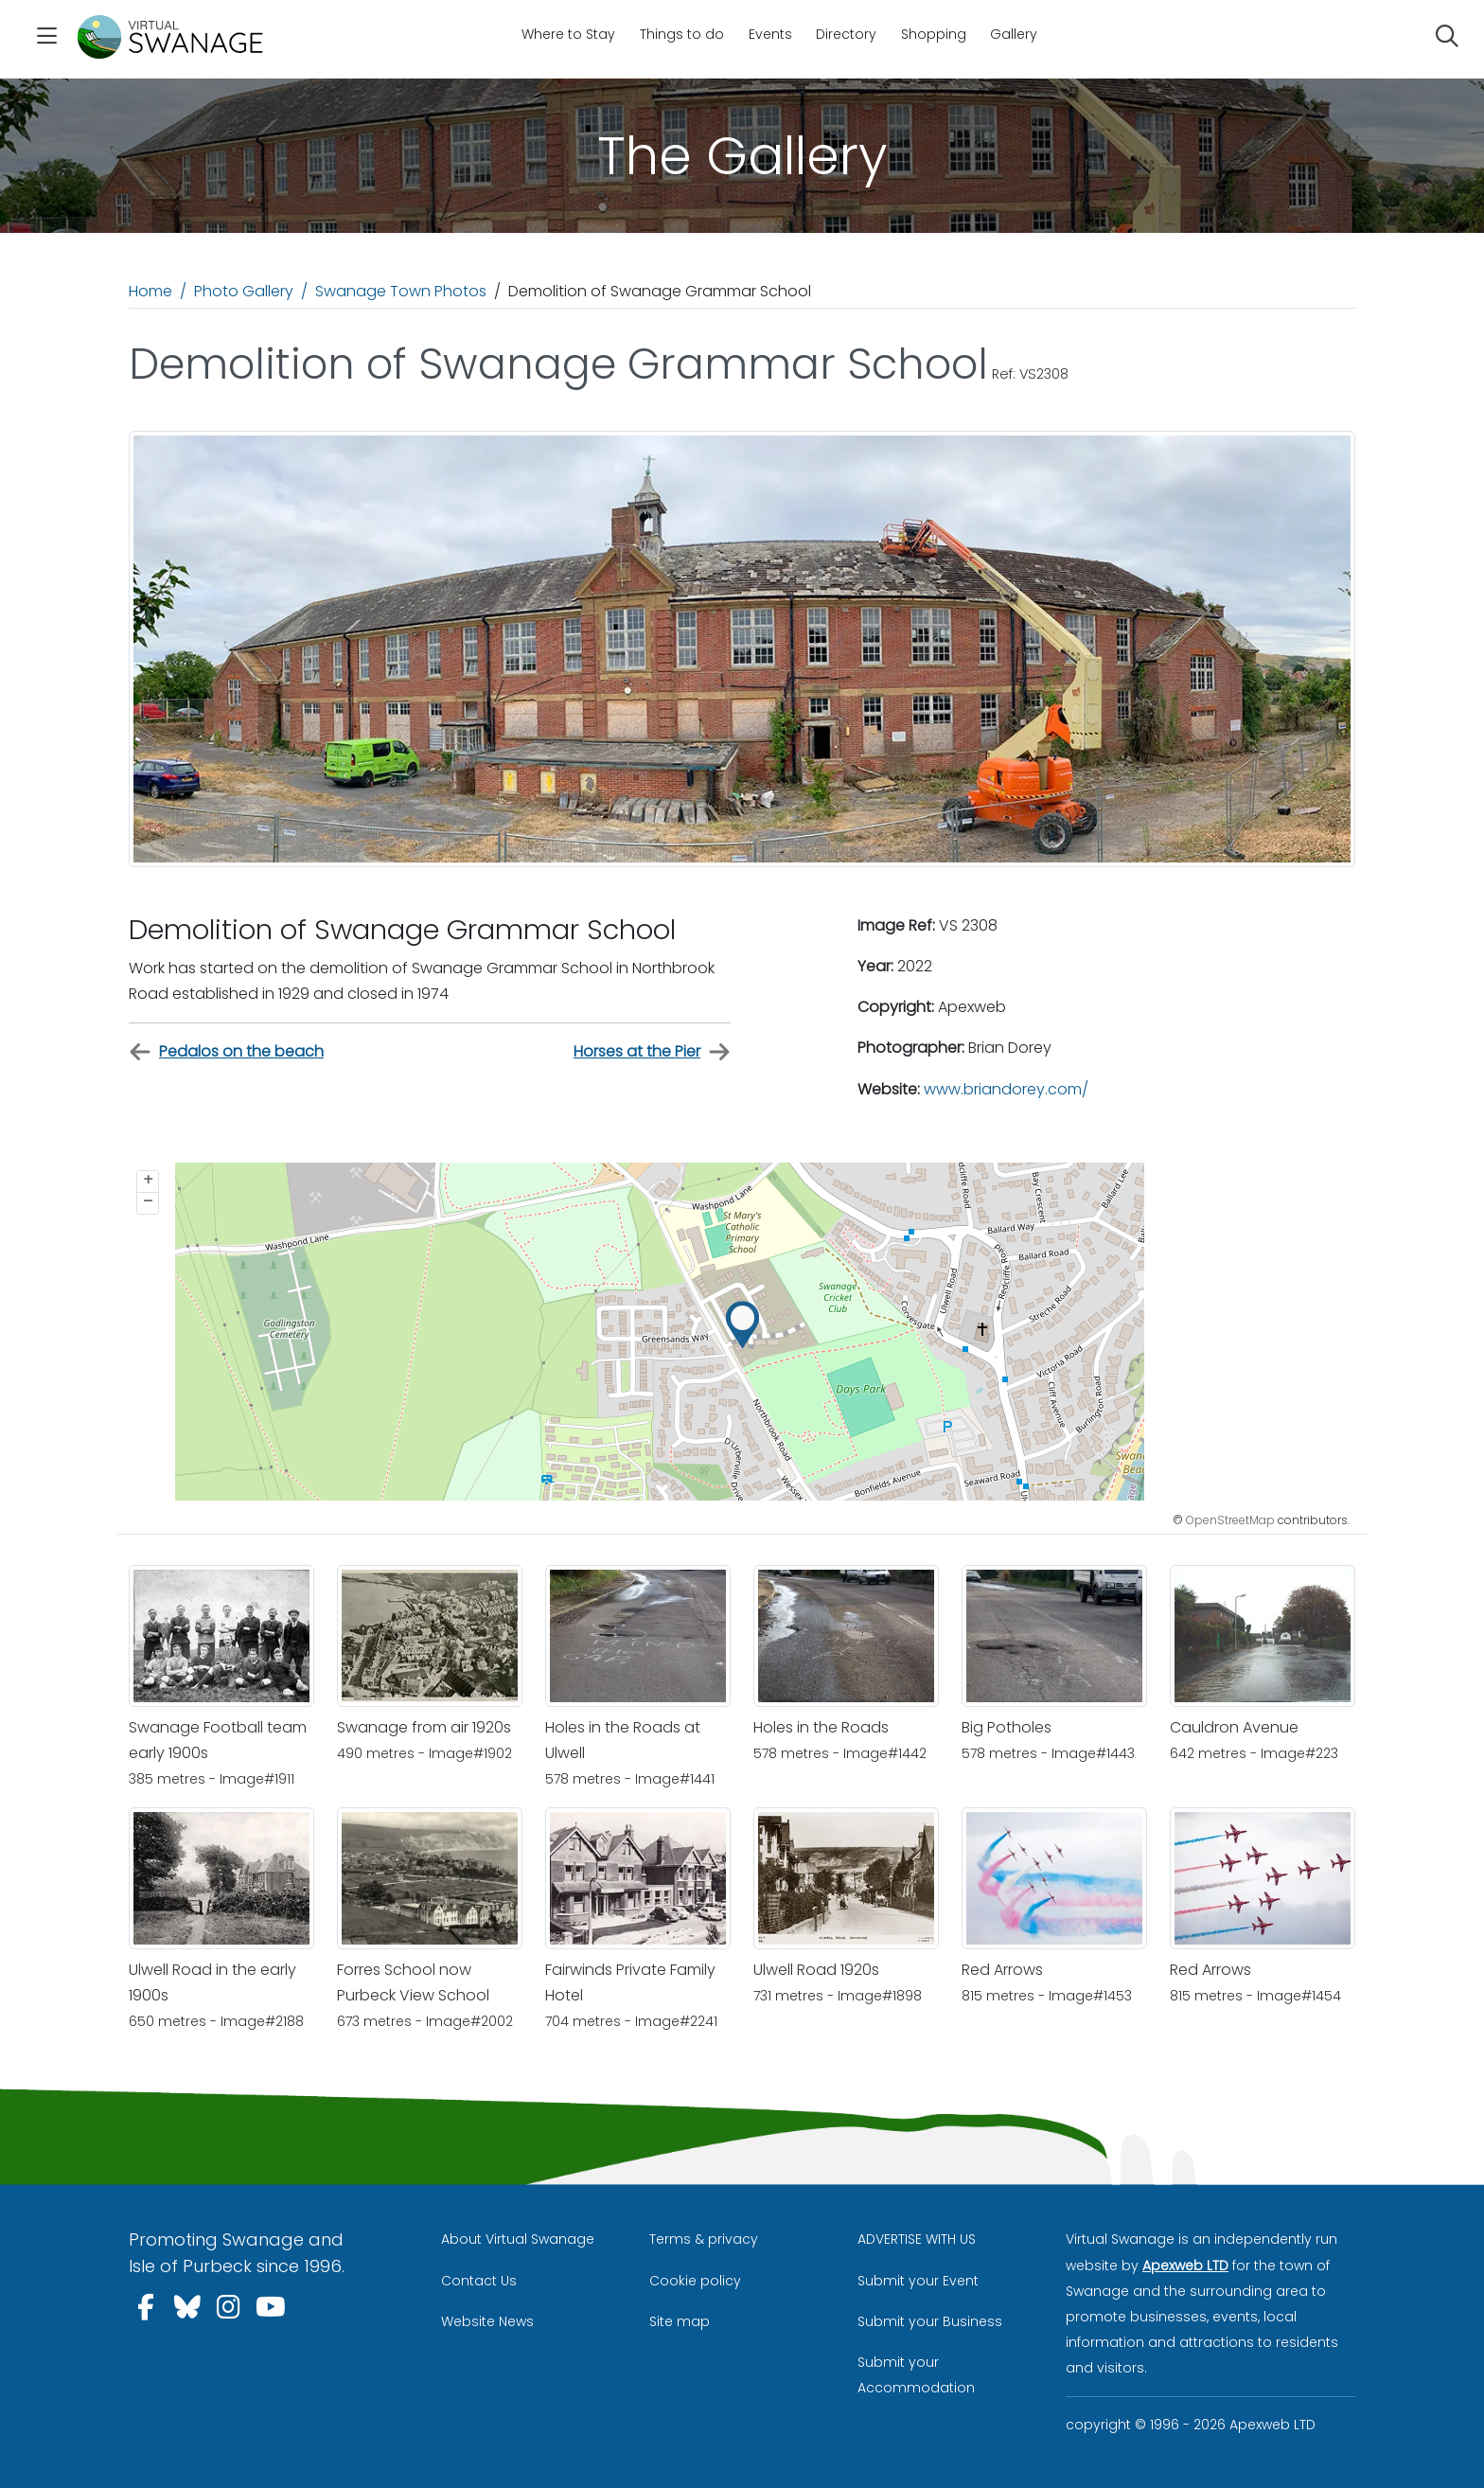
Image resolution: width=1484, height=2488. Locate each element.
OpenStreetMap (1230, 1520)
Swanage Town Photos (400, 291)
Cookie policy (695, 2280)
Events (770, 34)
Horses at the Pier (652, 1052)
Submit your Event (918, 2280)
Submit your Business (929, 2321)
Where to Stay (568, 34)
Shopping (933, 34)
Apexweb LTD (1185, 2265)
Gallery (1013, 34)
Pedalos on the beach (226, 1052)
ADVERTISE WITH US (916, 2239)
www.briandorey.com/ (1006, 1089)
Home (150, 291)
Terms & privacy (703, 2239)
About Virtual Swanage (517, 2239)
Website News (487, 2321)
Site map (679, 2321)
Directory (846, 34)
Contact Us (479, 2280)
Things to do (682, 34)
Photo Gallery (243, 291)
